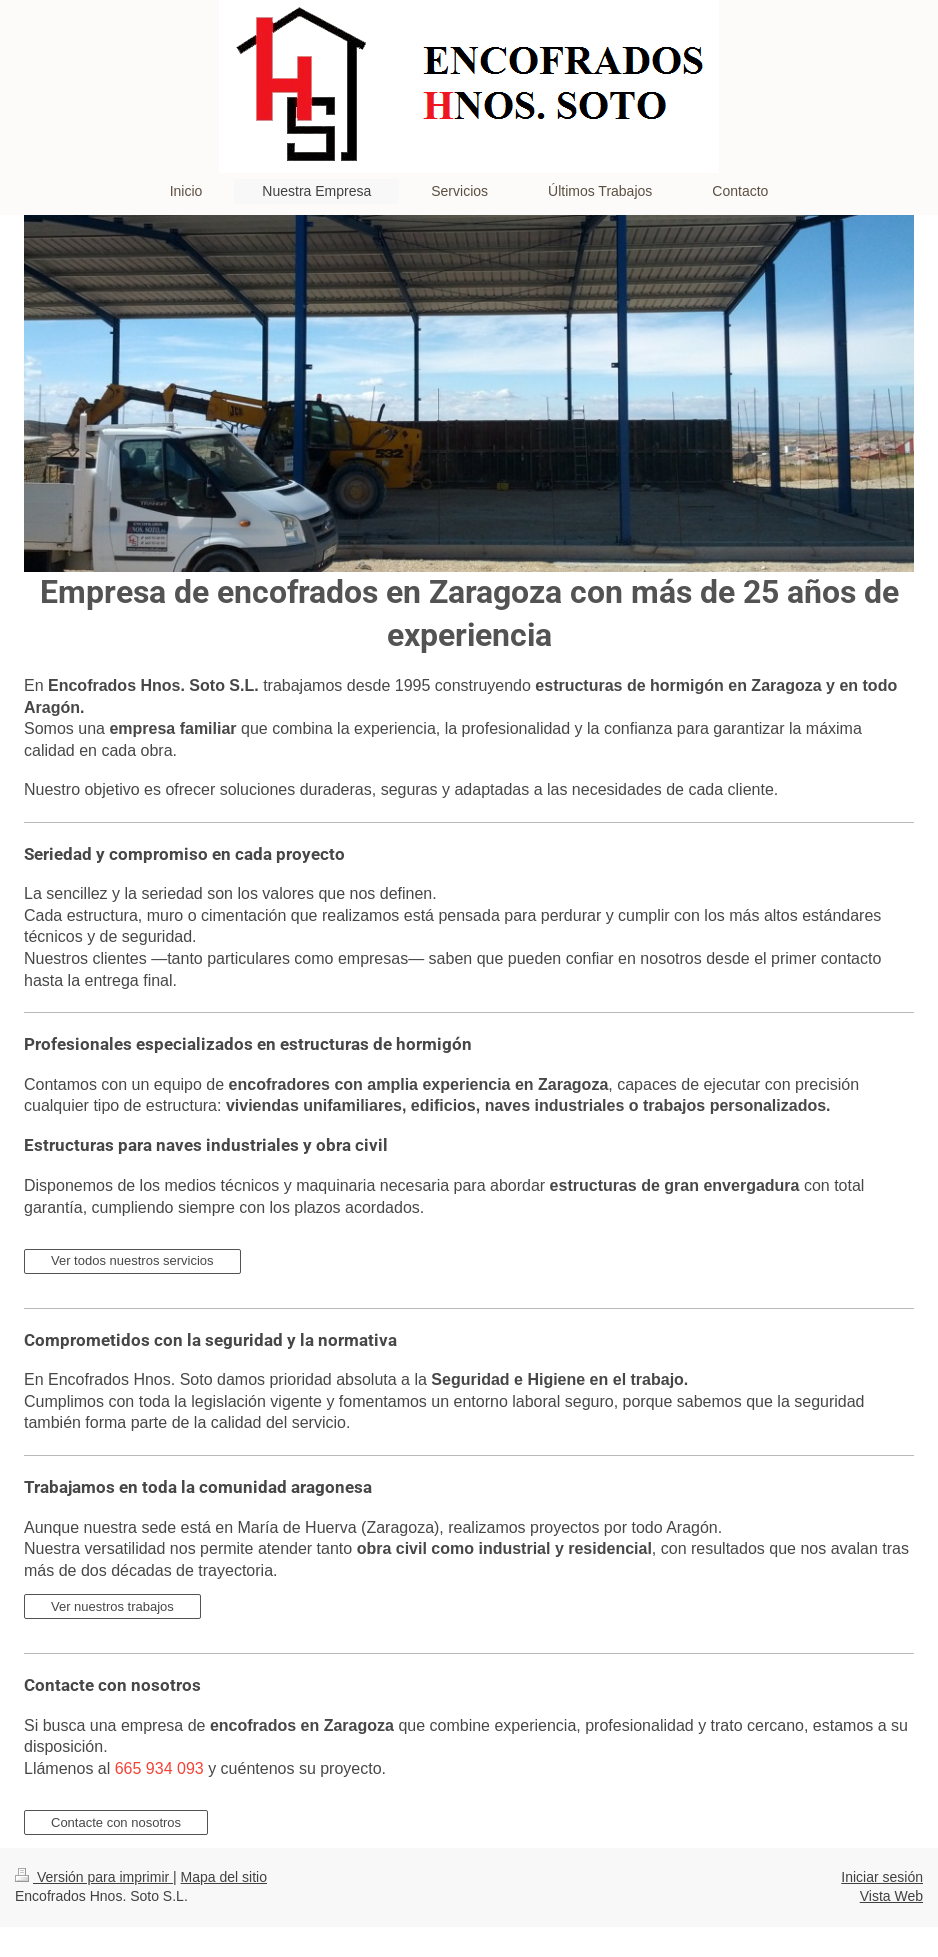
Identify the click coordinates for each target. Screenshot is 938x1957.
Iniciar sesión (882, 1877)
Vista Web (891, 1896)
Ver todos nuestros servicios (132, 1260)
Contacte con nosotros (116, 1822)
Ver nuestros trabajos (112, 1606)
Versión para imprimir (94, 1877)
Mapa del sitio (224, 1877)
